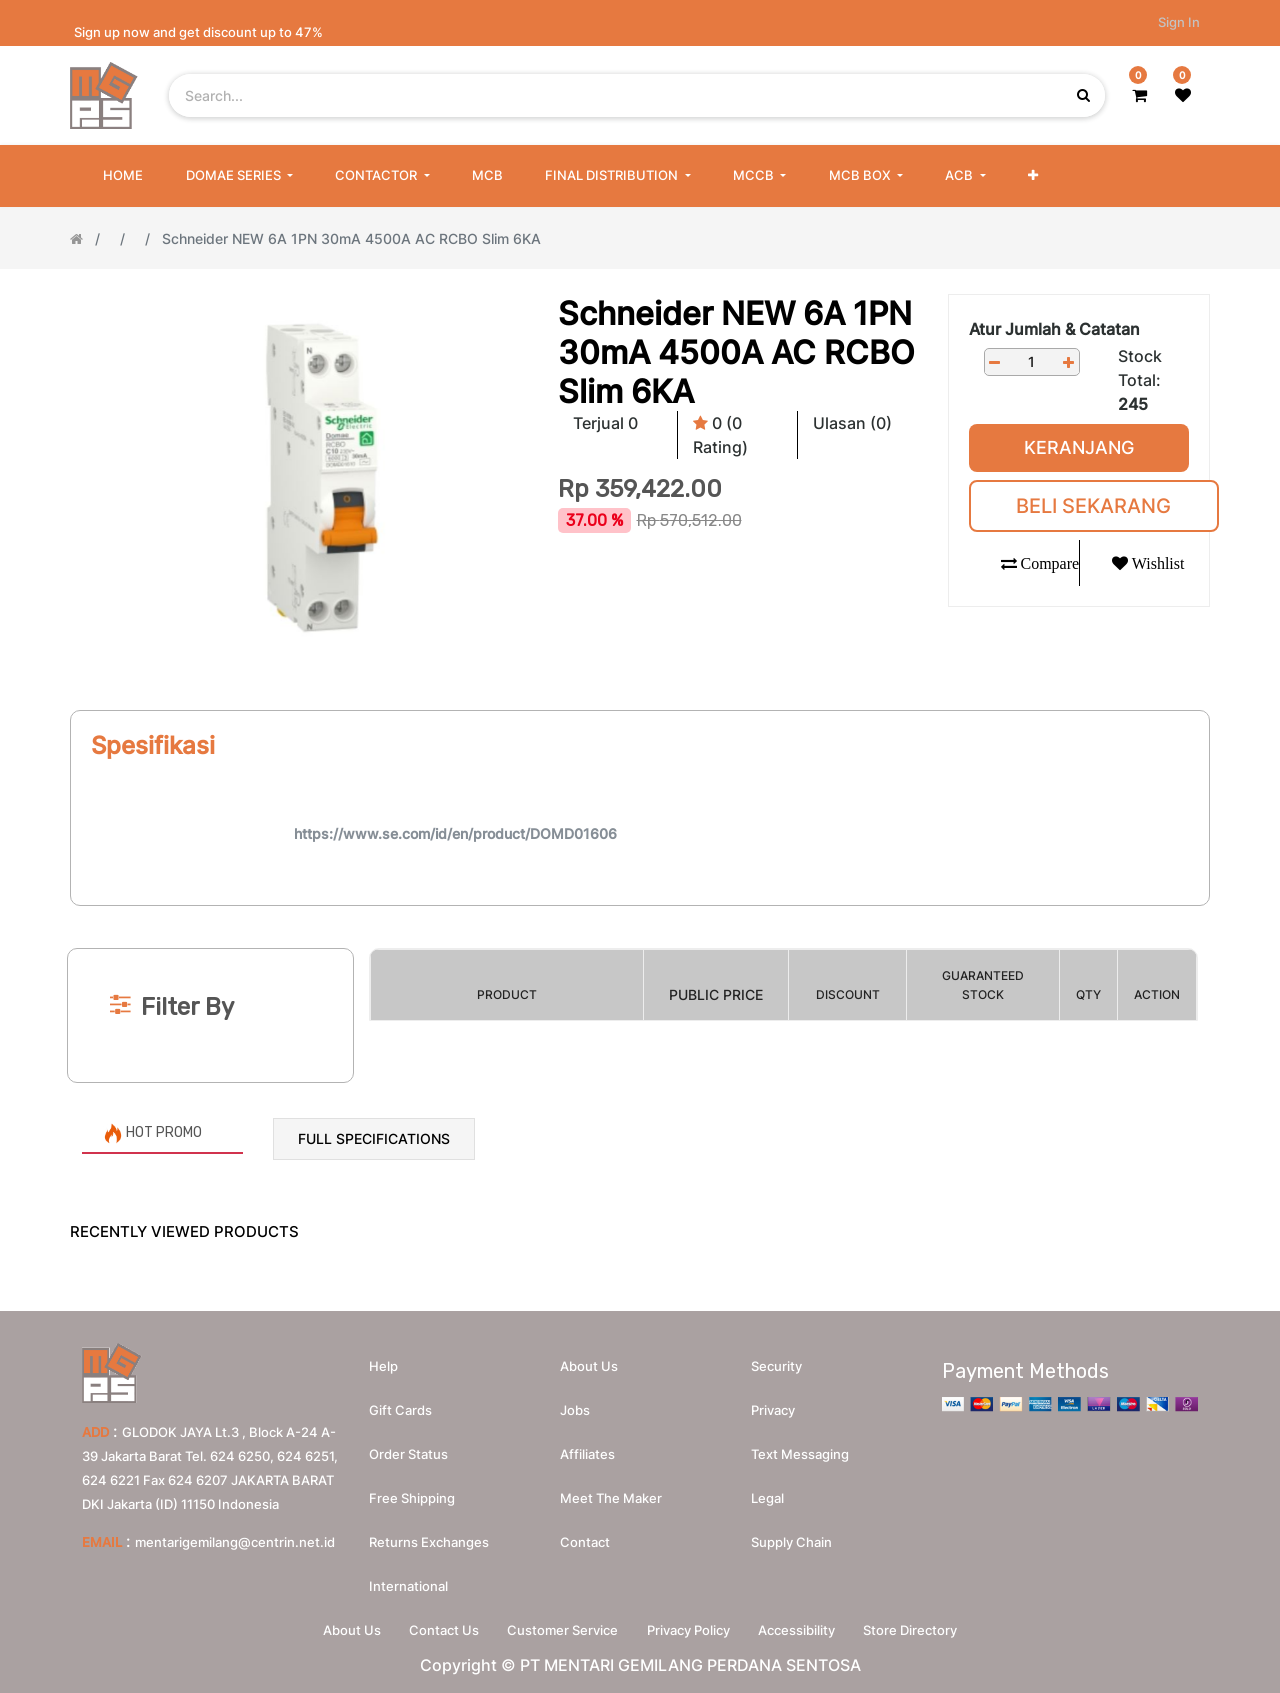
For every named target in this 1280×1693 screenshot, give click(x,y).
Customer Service (561, 1629)
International (408, 1584)
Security (776, 1364)
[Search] (640, 914)
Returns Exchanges (429, 1540)
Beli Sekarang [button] (1093, 506)
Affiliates (587, 1452)
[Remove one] (995, 362)
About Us (345, 1629)
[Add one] (1069, 362)
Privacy (773, 1408)
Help (383, 1364)
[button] (1033, 176)
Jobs (575, 1408)
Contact (585, 1540)
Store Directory (917, 1629)
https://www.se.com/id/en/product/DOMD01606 (455, 833)
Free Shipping (412, 1496)
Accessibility (800, 1629)
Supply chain (791, 1540)
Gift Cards (400, 1408)
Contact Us (440, 1629)
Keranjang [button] (1079, 447)
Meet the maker (611, 1496)
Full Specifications (374, 1138)
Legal (767, 1496)
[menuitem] (123, 176)
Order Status (408, 1452)
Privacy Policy (689, 1629)
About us (589, 1364)
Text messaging (800, 1452)
